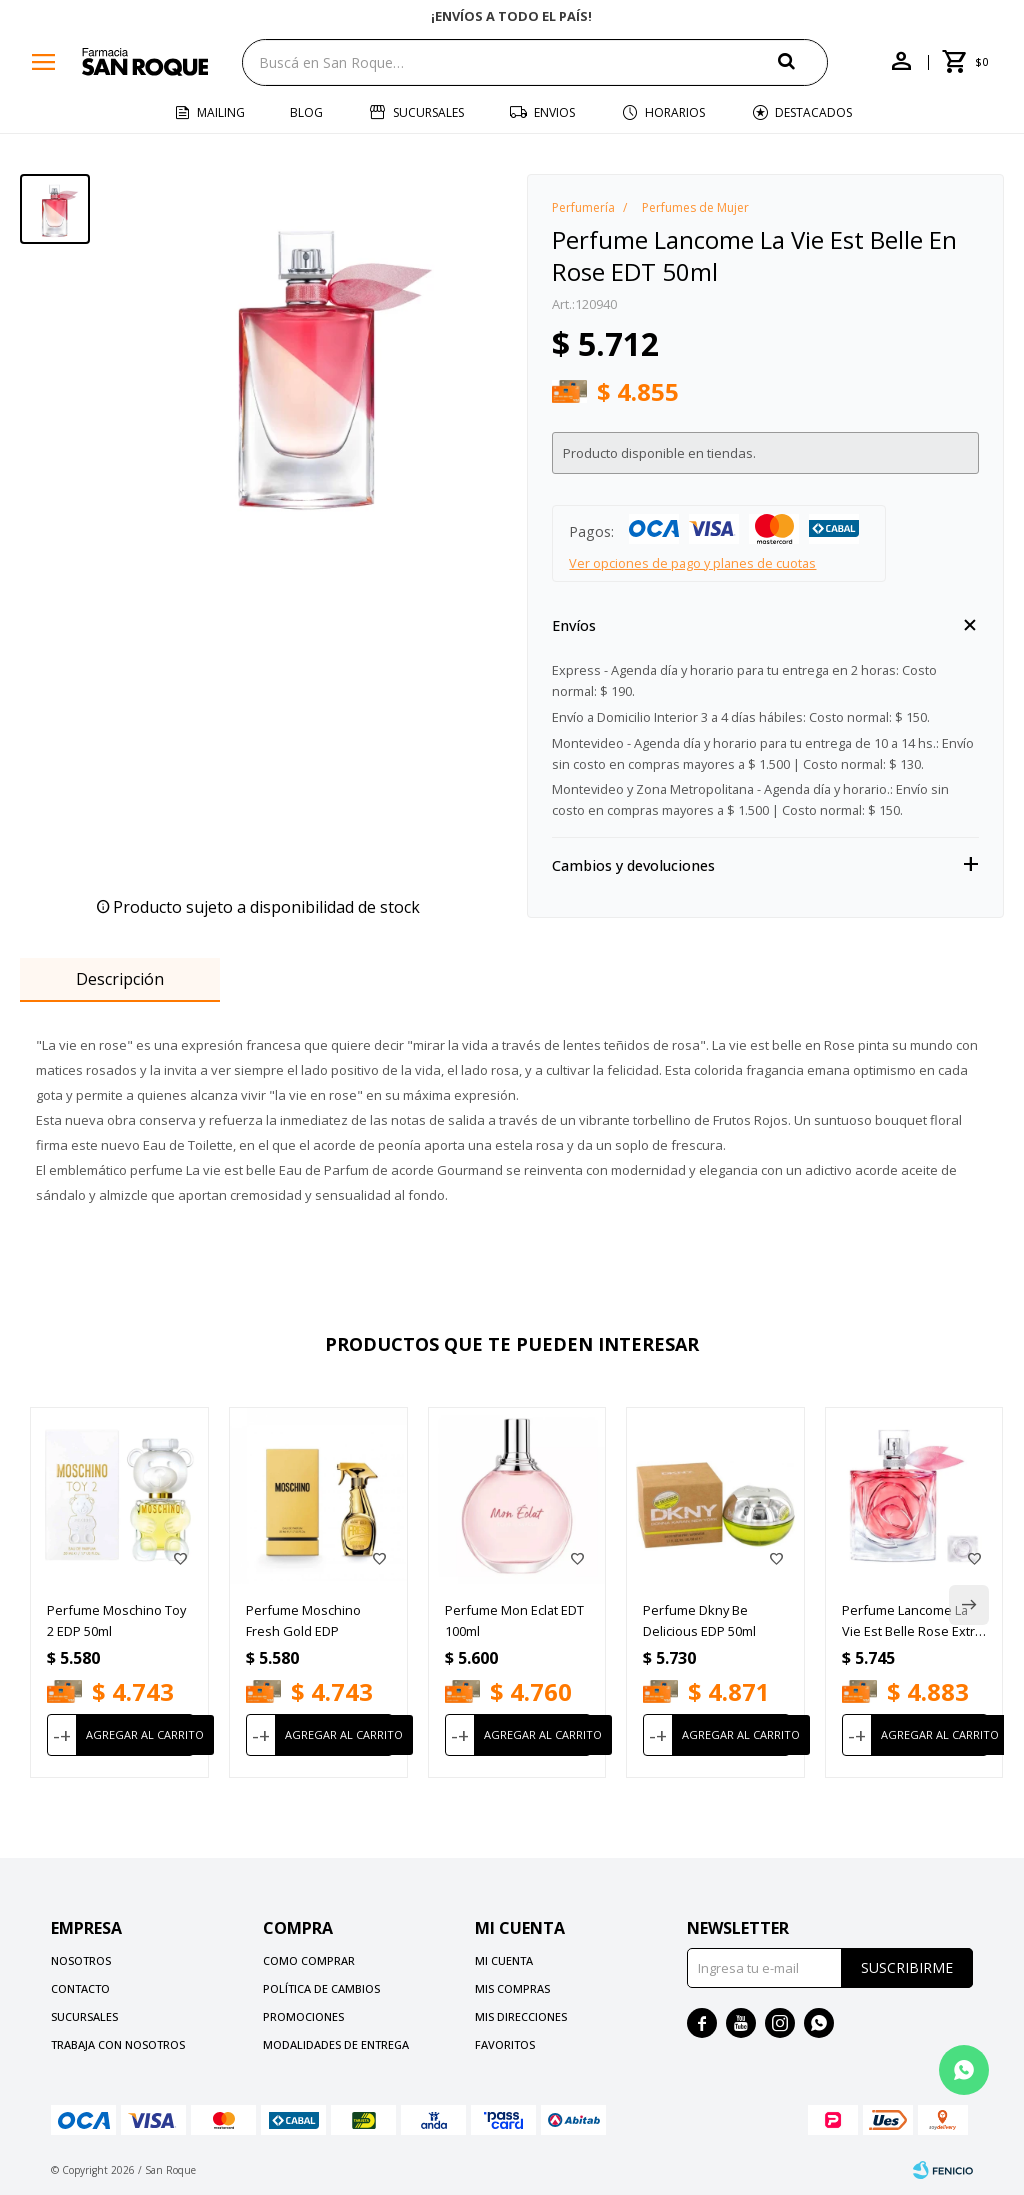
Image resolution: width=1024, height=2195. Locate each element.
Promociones (303, 2016)
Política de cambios (321, 1988)
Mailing (221, 112)
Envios (554, 112)
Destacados (813, 112)
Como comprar (309, 1960)
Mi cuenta (504, 1960)
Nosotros (81, 1960)
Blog (306, 112)
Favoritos (505, 2044)
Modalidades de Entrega (336, 2044)
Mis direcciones (521, 2016)
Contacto (80, 1988)
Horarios (675, 112)
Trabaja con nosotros (118, 2044)
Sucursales (428, 112)
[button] (803, 61)
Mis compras (512, 1988)
